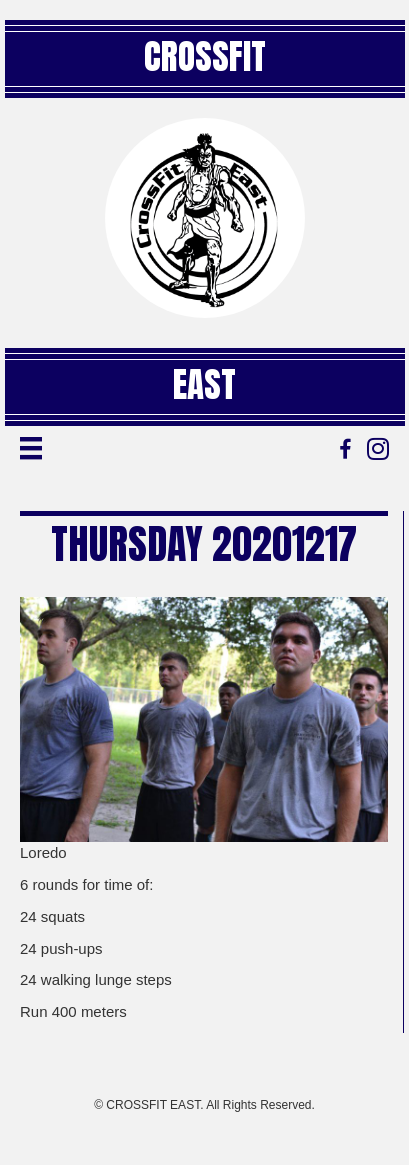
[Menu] (31, 448)
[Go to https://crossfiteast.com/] (205, 218)
